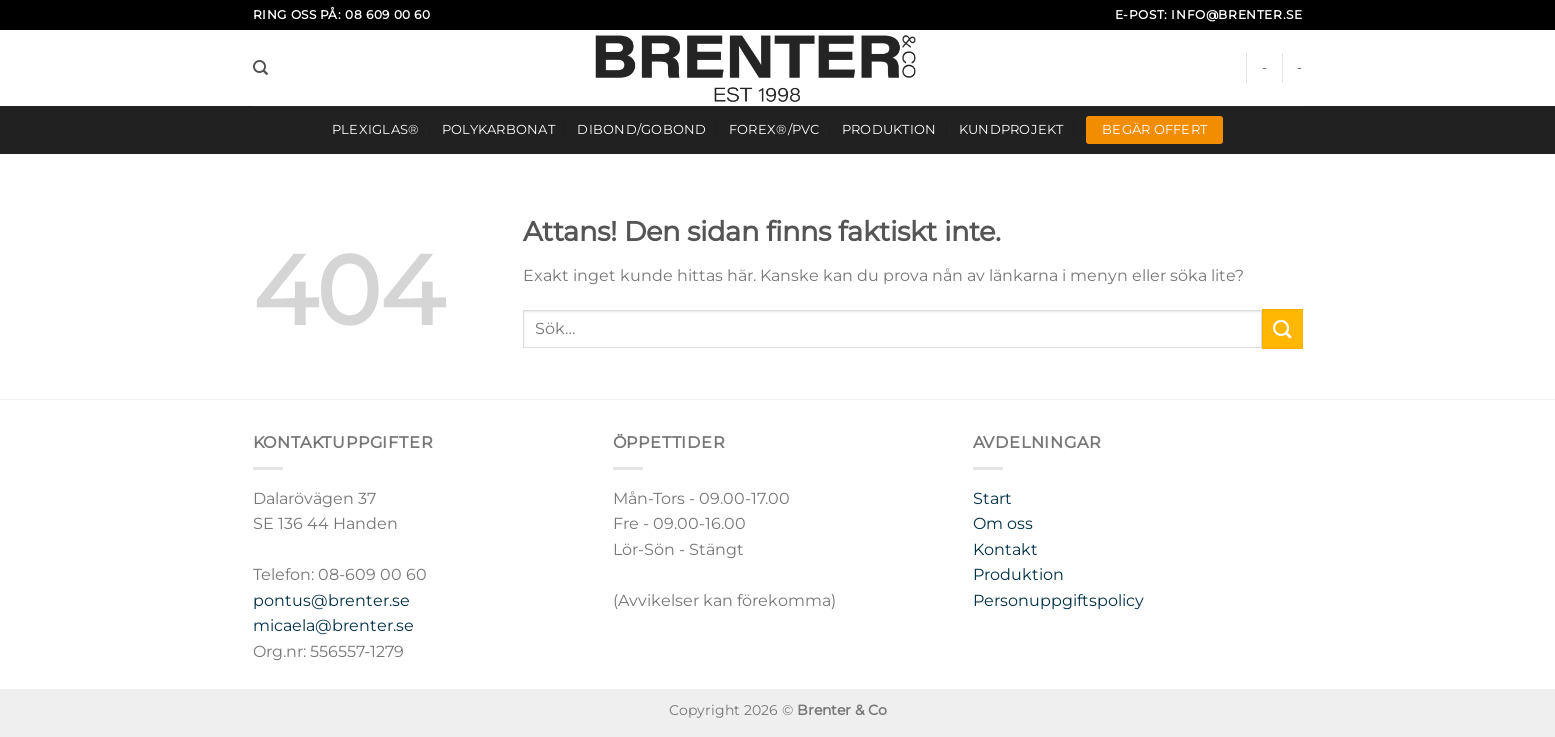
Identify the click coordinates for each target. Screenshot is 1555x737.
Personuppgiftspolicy (1058, 600)
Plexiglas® (376, 129)
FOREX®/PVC (774, 129)
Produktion (889, 129)
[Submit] (1282, 328)
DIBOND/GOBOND (641, 129)
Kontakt (1005, 549)
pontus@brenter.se (331, 600)
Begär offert (1154, 129)
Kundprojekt (1011, 129)
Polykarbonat (498, 129)
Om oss (1003, 523)
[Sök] (260, 68)
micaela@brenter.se (333, 625)
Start (992, 498)
